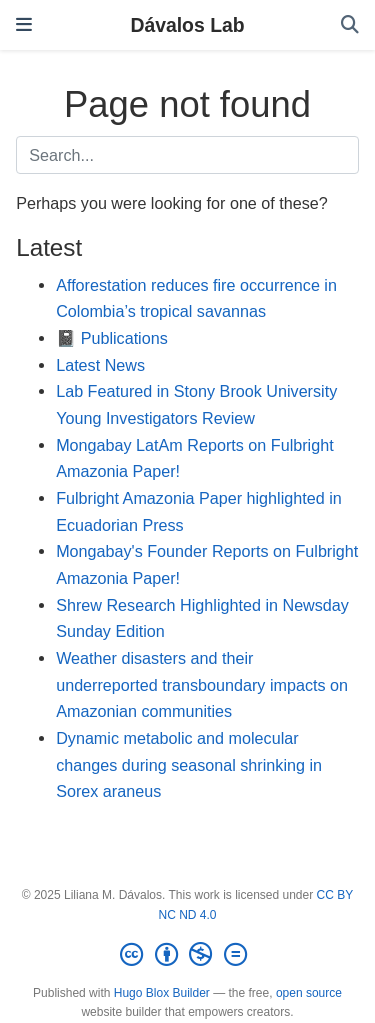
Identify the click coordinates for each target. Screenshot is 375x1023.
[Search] (350, 25)
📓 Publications (112, 338)
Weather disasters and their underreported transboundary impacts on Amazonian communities (202, 684)
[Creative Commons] (187, 955)
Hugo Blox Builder (162, 993)
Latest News (100, 365)
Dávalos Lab (187, 25)
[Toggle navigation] (24, 24)
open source (309, 993)
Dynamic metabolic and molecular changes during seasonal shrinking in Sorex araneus (189, 764)
